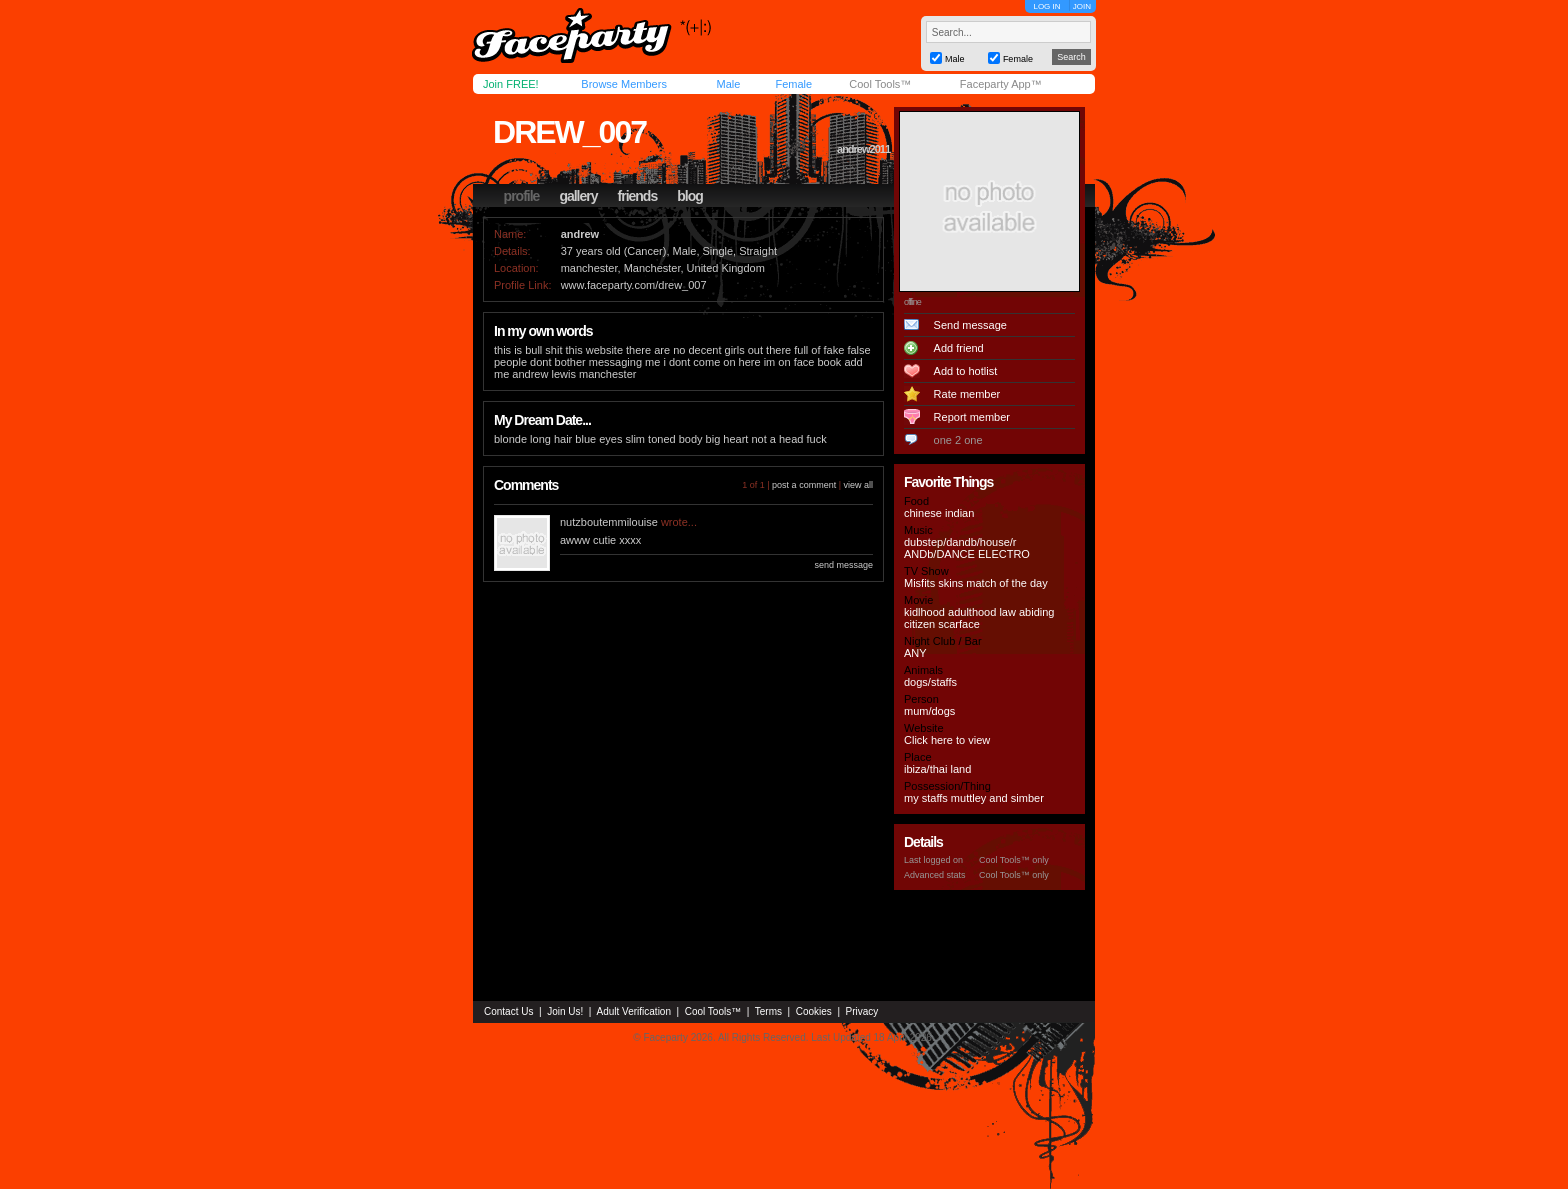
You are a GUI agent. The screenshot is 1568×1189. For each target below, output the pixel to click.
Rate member (967, 394)
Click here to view (947, 740)
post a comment (804, 485)
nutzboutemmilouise (609, 522)
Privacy (862, 1011)
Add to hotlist (966, 371)
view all (858, 485)
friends (638, 196)
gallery (578, 196)
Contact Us (508, 1011)
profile (522, 196)
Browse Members (624, 84)
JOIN (1082, 6)
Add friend (959, 348)
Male (728, 84)
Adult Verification (633, 1011)
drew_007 (569, 132)
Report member (972, 417)
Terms (768, 1011)
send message (843, 565)
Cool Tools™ (880, 84)
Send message (970, 325)
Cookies (814, 1011)
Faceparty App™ (1001, 84)
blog (690, 196)
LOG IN (1046, 6)
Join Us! (565, 1011)
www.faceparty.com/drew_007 (634, 285)
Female (793, 84)
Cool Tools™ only (1014, 860)
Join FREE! (511, 84)
